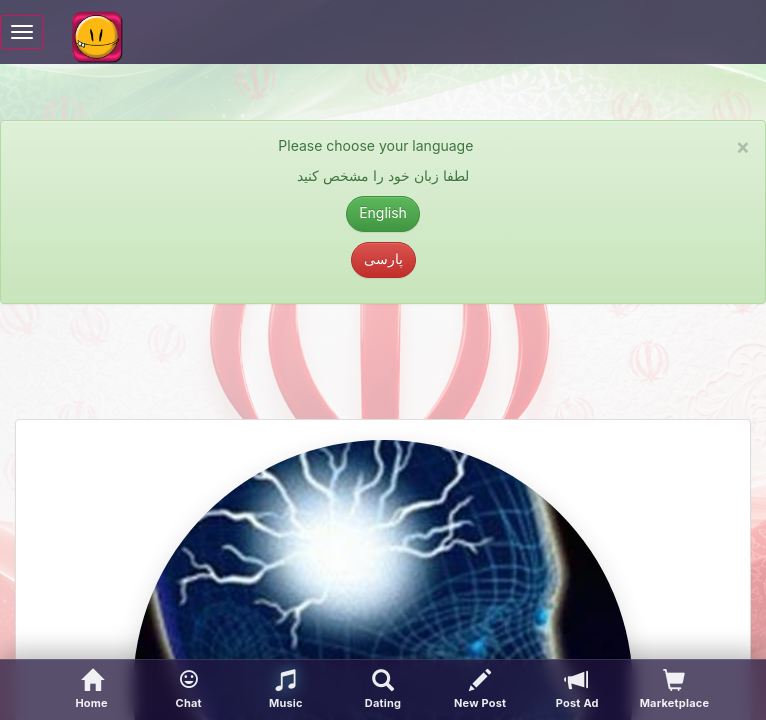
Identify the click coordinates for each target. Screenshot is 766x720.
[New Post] (480, 690)
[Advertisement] (383, 369)
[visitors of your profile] (674, 690)
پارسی (383, 258)
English (383, 212)
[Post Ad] (577, 690)
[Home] (91, 690)
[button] (188, 690)
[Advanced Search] (382, 690)
